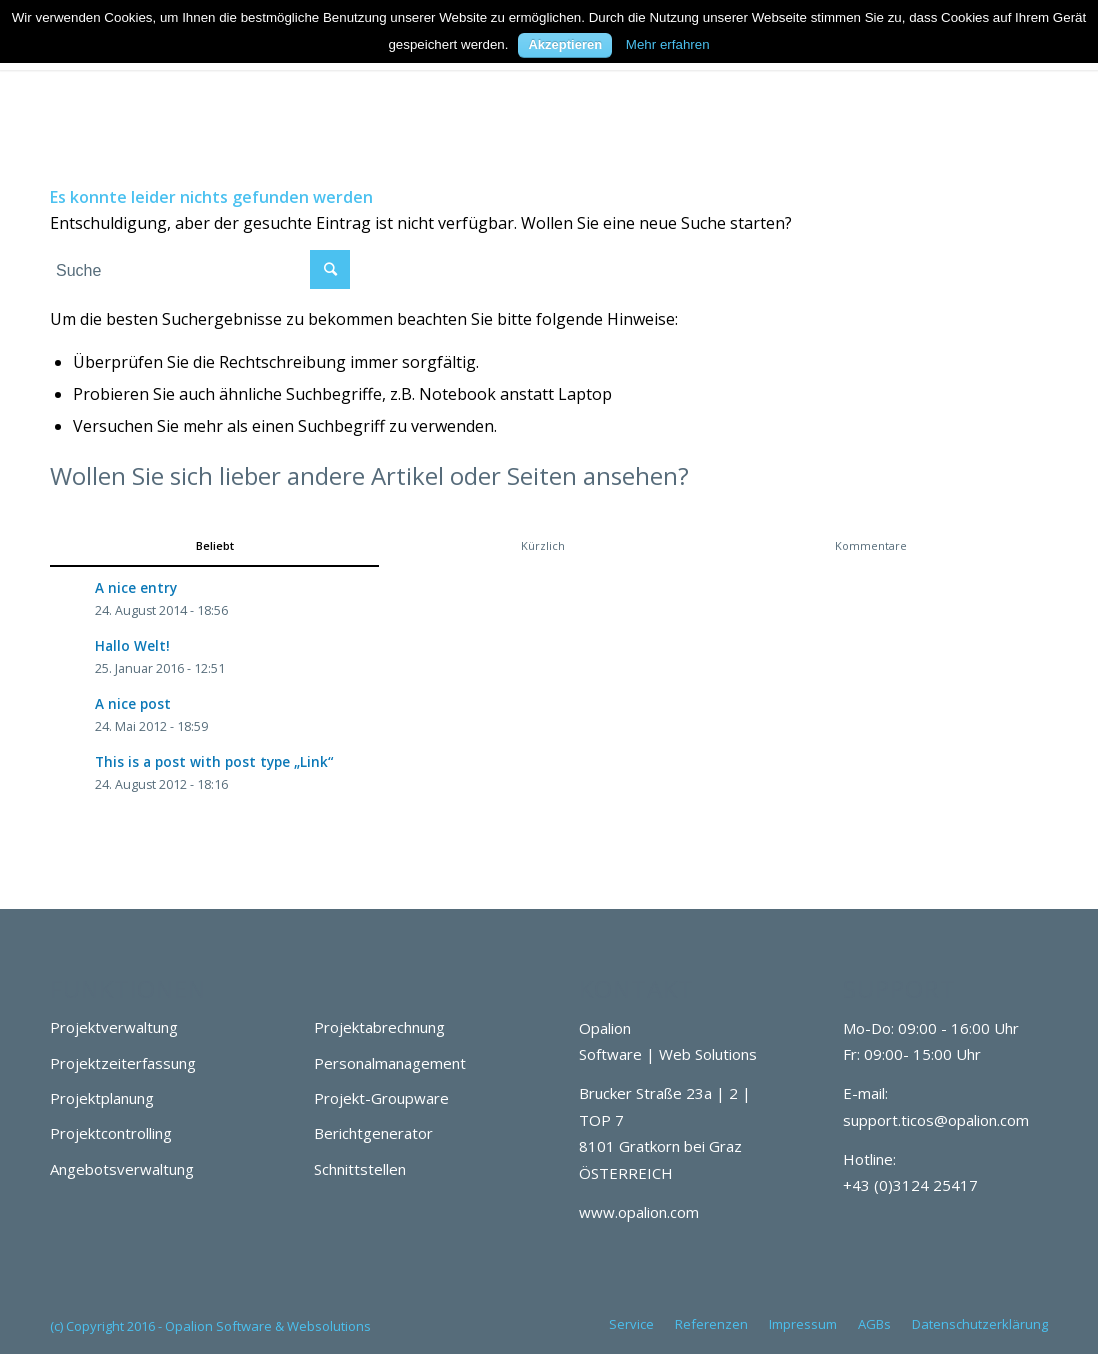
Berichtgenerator (373, 1133)
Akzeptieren (565, 44)
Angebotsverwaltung (122, 1169)
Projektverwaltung (114, 1027)
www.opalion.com (639, 1212)
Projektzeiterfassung (123, 1063)
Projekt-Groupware (381, 1098)
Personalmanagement (390, 1063)
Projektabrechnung (379, 1027)
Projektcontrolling (111, 1133)
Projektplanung (102, 1098)
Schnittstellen (360, 1169)
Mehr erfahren (668, 44)
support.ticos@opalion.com (936, 1120)
